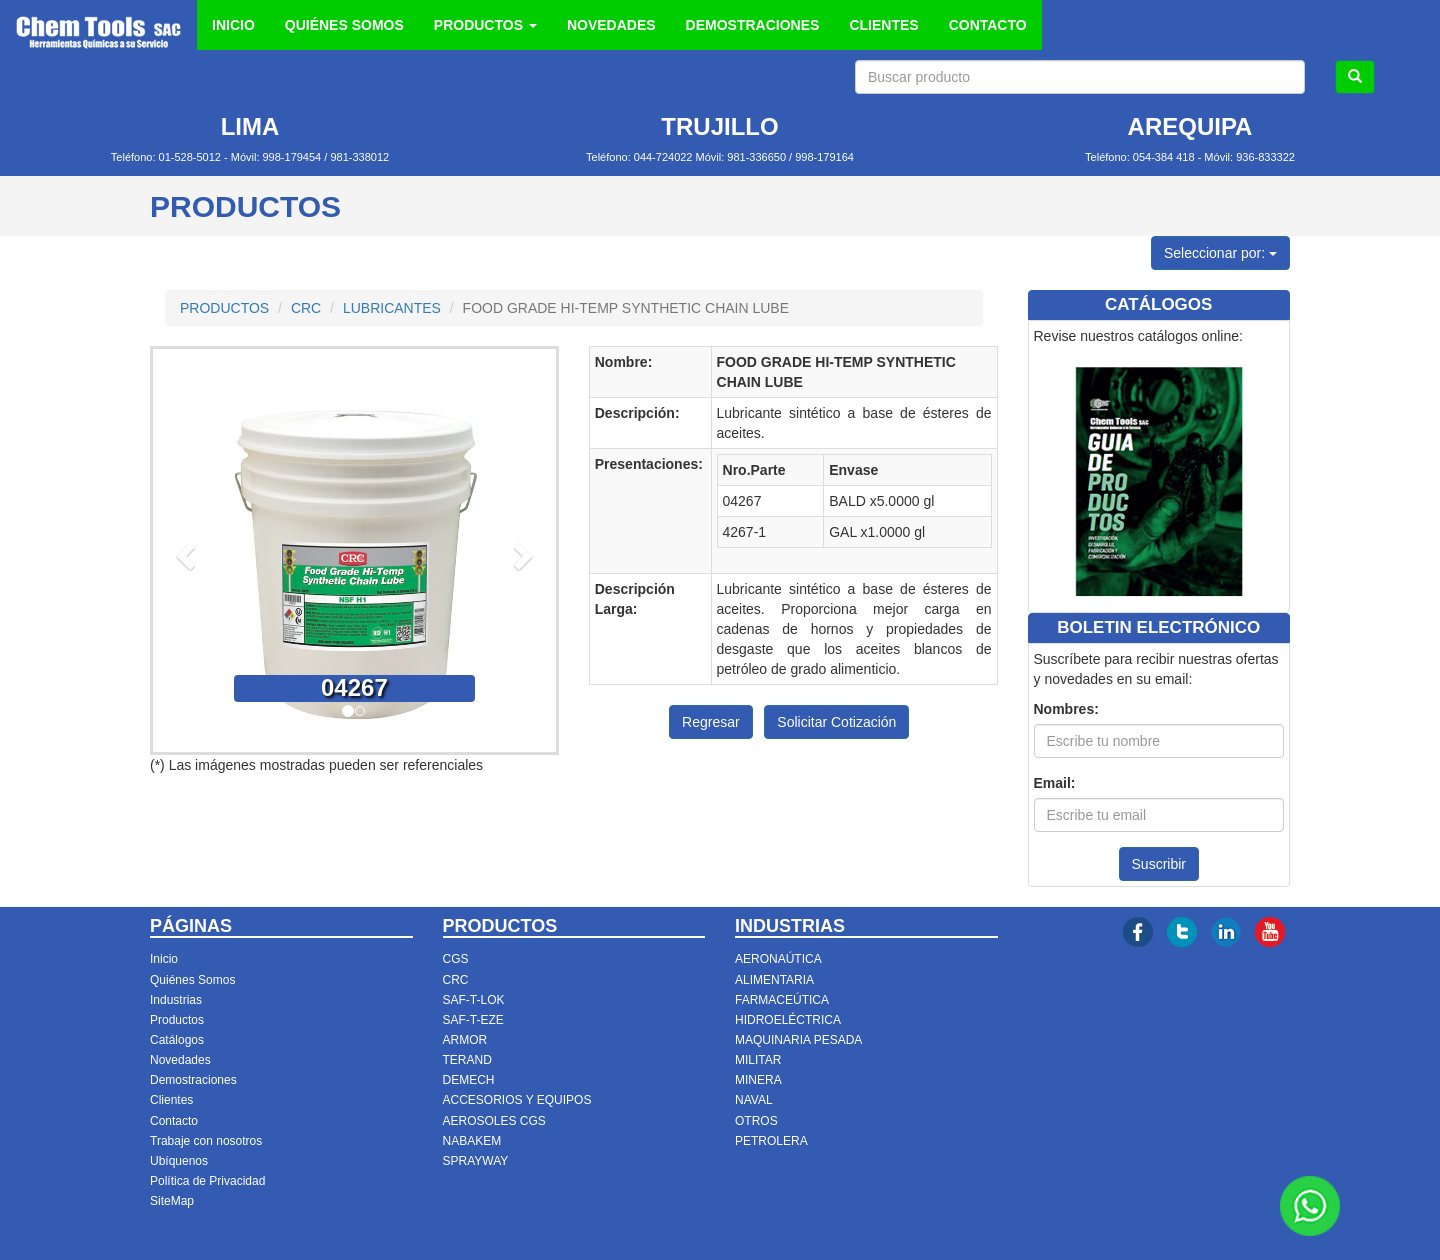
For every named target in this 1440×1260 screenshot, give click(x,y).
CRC (306, 308)
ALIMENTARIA (774, 980)
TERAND (467, 1060)
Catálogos (177, 1040)
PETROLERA (771, 1141)
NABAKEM (472, 1141)
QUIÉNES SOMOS (344, 25)
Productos (177, 1020)
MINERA (758, 1080)
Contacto (174, 1121)
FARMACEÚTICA (782, 1000)
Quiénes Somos (192, 980)
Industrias (176, 1000)
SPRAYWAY (476, 1161)
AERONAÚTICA (778, 959)
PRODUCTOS (224, 308)
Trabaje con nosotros (206, 1141)
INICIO (233, 25)
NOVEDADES (611, 25)
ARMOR (465, 1040)
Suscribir (1159, 864)
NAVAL (754, 1100)
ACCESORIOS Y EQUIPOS (517, 1100)
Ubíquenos (179, 1161)
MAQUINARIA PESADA (798, 1040)
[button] (183, 550)
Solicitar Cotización (836, 722)
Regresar (711, 722)
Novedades (180, 1060)
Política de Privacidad (207, 1181)
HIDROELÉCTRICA (788, 1020)
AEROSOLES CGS (494, 1121)
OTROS (756, 1121)
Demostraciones (193, 1080)
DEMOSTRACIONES (753, 25)
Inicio (164, 959)
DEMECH (469, 1080)
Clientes (171, 1100)
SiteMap (172, 1201)
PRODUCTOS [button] (485, 25)
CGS (456, 959)
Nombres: (1066, 709)
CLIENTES (883, 25)
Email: (1055, 783)
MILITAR (758, 1060)
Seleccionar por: (1220, 253)
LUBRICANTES (392, 308)
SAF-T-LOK (474, 1000)
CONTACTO (988, 25)
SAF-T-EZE (473, 1020)
